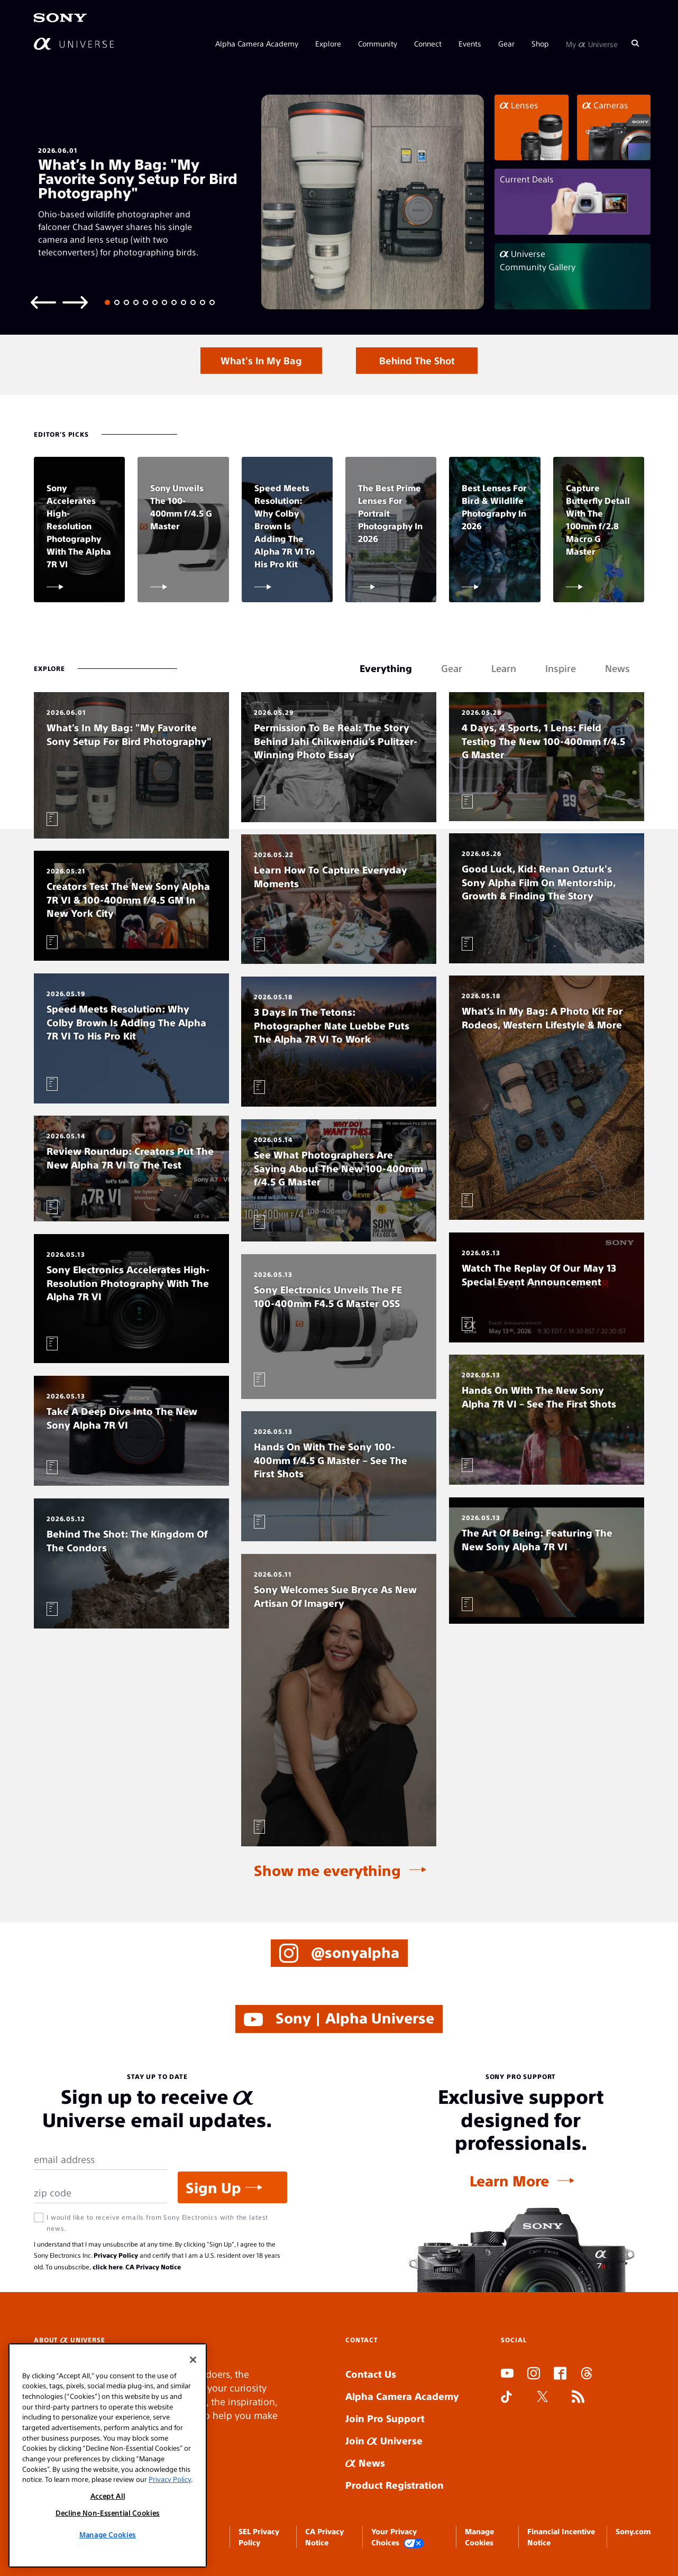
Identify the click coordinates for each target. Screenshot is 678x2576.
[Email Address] (100, 2159)
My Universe (592, 43)
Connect (428, 43)
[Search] (635, 43)
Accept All (107, 2495)
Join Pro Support (385, 2418)
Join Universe (384, 2440)
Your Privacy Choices (397, 2537)
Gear (506, 43)
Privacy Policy (116, 2255)
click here (108, 2266)
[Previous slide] (43, 301)
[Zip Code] (100, 2193)
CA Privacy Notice (153, 2266)
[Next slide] (75, 301)
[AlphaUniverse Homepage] (74, 44)
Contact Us (370, 2374)
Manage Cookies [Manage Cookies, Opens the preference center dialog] (107, 2534)
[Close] (193, 2359)
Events (470, 43)
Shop (540, 43)
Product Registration (394, 2485)
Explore (328, 43)
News (365, 2463)
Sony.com (633, 2531)
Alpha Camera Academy (256, 43)
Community (377, 43)
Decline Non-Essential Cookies (108, 2512)
